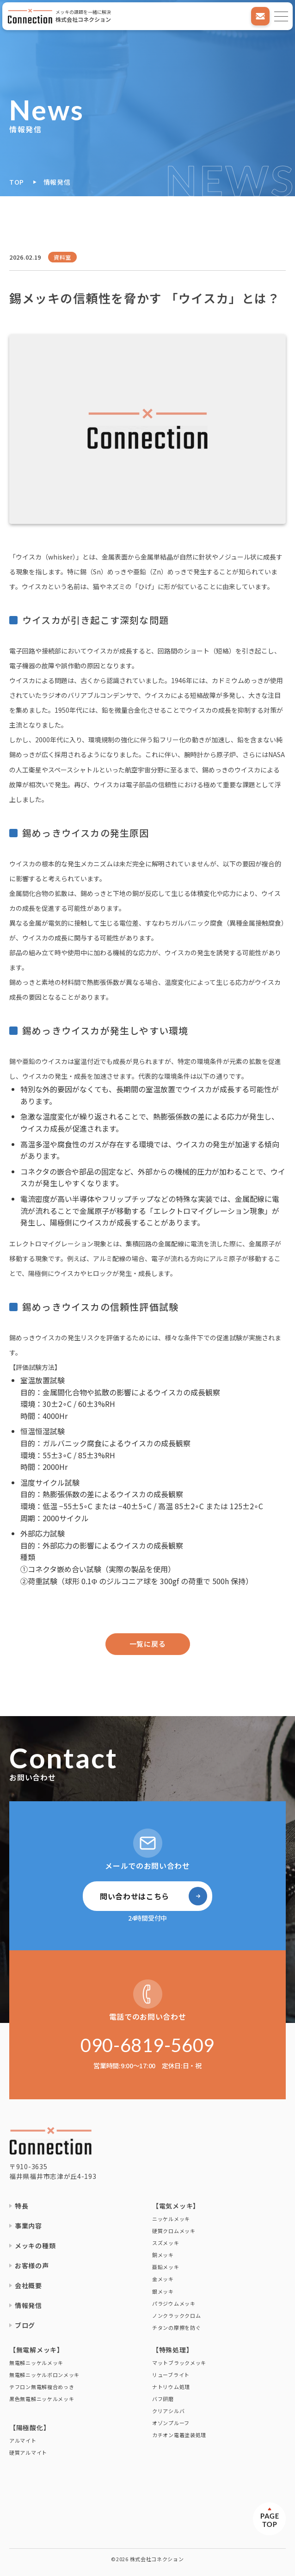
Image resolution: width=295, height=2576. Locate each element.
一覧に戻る (147, 1644)
